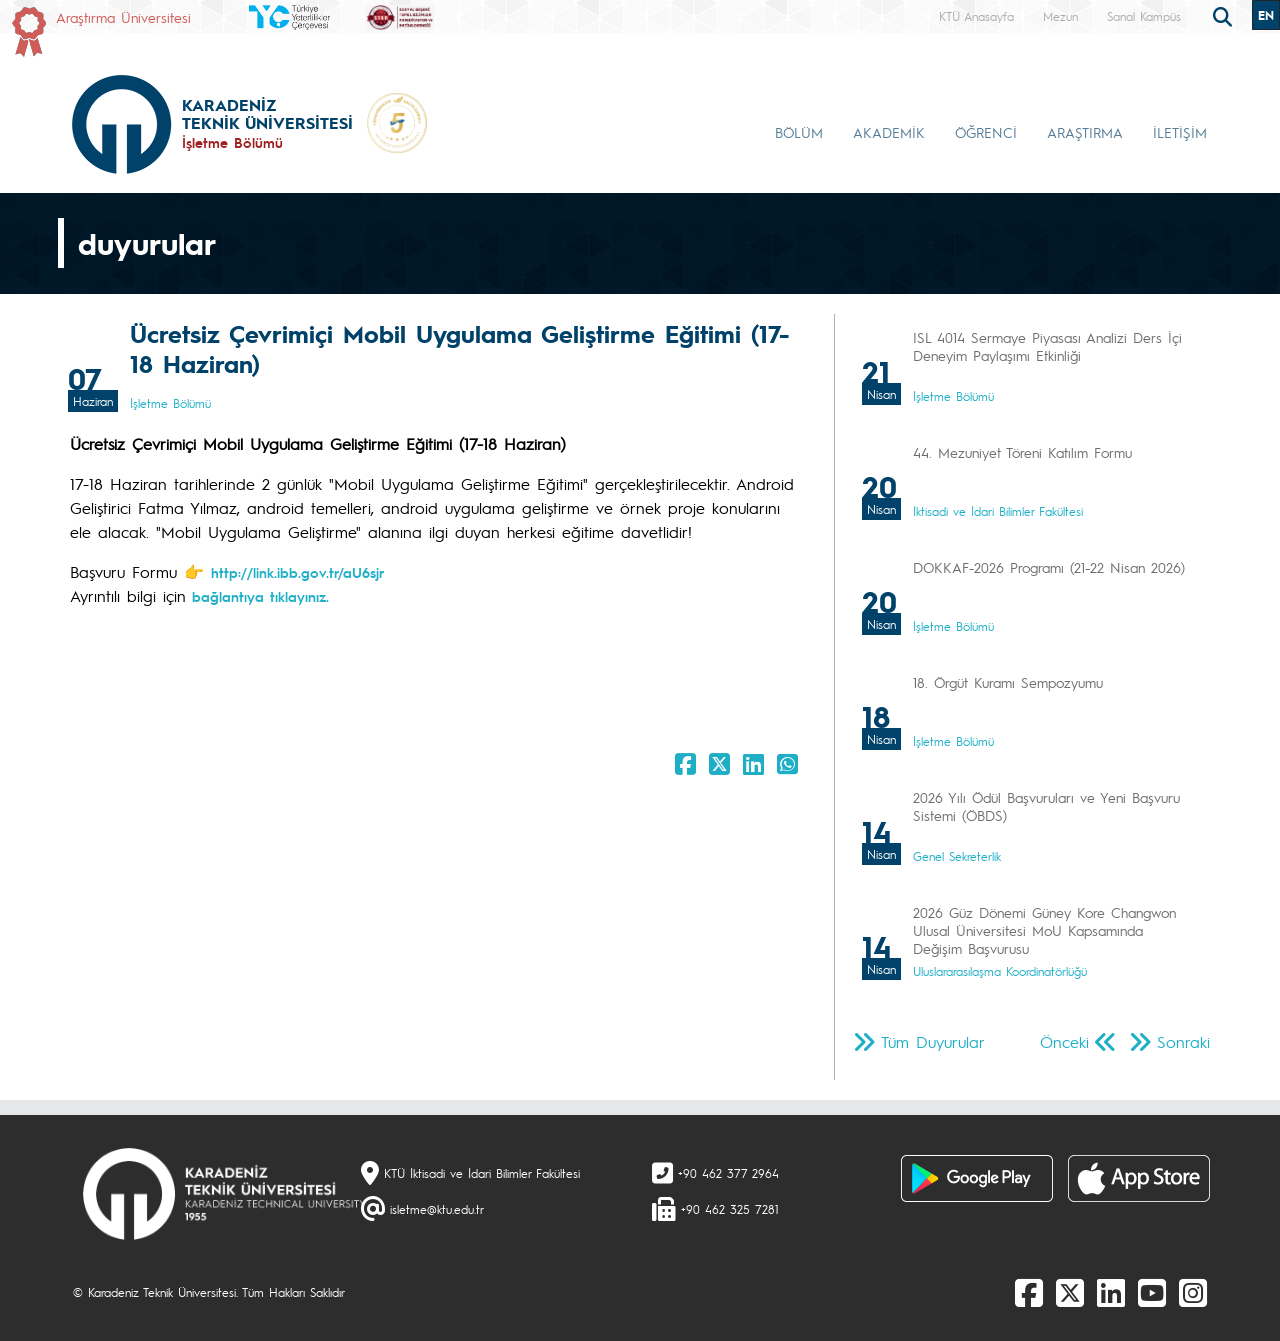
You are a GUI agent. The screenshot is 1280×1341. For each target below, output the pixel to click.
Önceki (1064, 1041)
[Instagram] (1193, 1292)
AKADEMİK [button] (889, 132)
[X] (1070, 1292)
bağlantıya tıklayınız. (257, 596)
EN (1266, 15)
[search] (1225, 15)
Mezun (1060, 16)
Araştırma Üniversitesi (123, 17)
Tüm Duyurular (933, 1041)
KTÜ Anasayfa (976, 16)
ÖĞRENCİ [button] (986, 132)
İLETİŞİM (1180, 132)
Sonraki (1183, 1041)
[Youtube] (1152, 1292)
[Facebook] (1029, 1292)
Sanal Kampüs (1144, 16)
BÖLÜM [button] (799, 132)
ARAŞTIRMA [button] (1085, 132)
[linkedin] (1111, 1292)
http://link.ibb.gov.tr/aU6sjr (297, 572)
